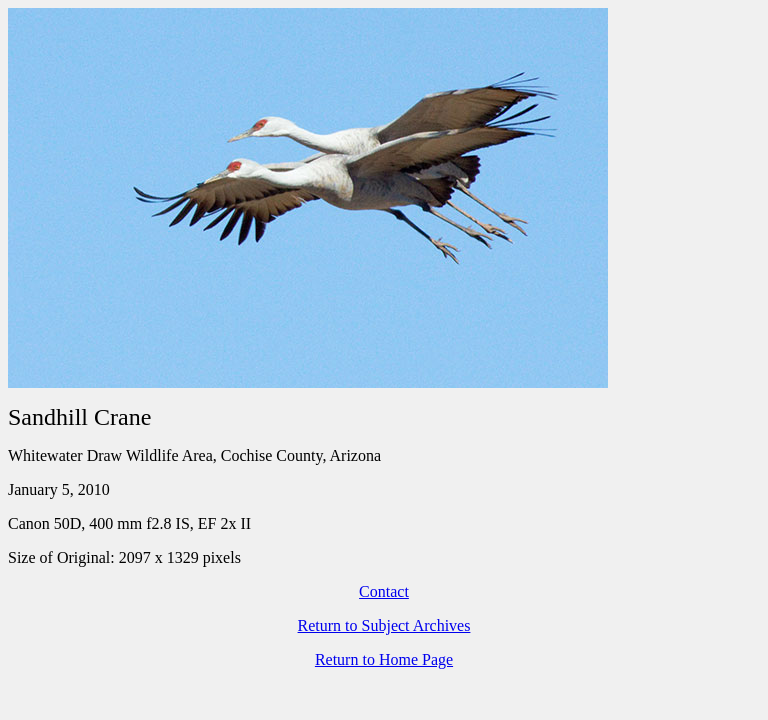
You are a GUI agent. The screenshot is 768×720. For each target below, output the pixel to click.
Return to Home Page (384, 659)
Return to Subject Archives (384, 625)
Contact (384, 591)
